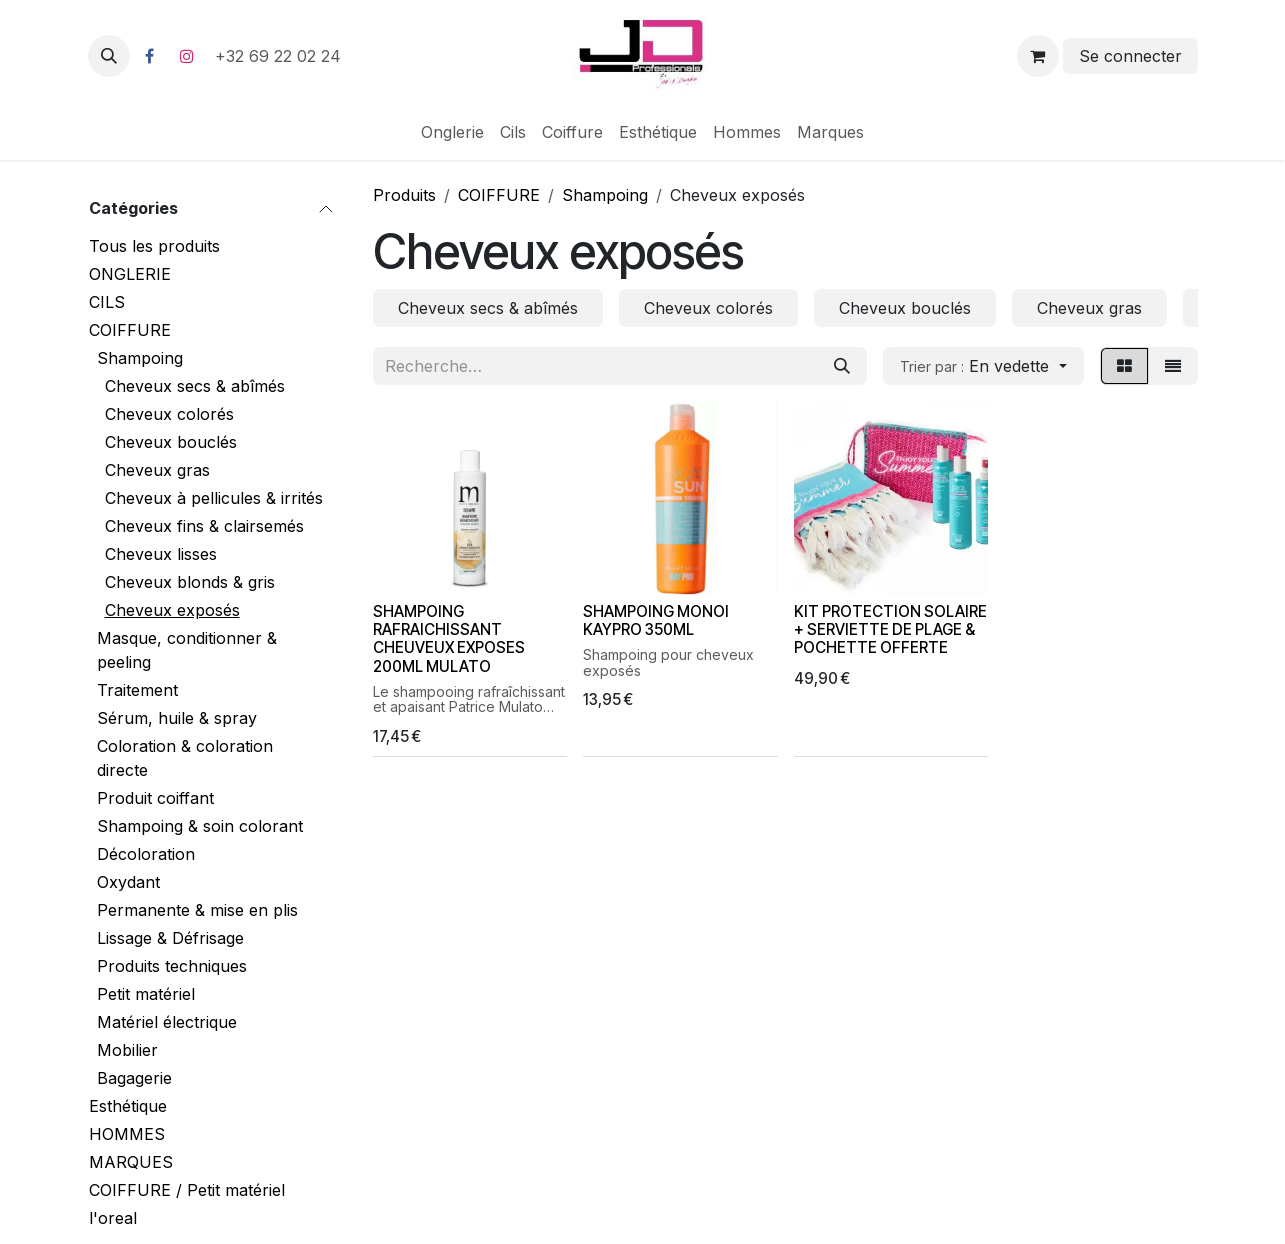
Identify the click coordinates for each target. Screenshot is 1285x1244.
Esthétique (128, 1106)
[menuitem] (452, 132)
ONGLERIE (130, 274)
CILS (107, 302)
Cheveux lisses (161, 554)
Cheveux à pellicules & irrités (214, 498)
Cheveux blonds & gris (190, 582)
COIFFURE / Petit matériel (187, 1190)
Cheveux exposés (172, 610)
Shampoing (140, 358)
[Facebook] (150, 56)
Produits (404, 195)
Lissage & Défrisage (170, 938)
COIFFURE (130, 330)
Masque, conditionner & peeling (187, 650)
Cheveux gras (157, 470)
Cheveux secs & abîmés (195, 386)
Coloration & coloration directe (185, 758)
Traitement (137, 690)
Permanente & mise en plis (197, 910)
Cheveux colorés (169, 414)
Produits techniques (172, 966)
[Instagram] (187, 56)
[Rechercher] (842, 366)
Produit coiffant (155, 798)
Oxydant (128, 882)
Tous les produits (154, 246)
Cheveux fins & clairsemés (204, 526)
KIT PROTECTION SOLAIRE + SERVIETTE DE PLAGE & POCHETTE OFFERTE (889, 629)
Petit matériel (146, 994)
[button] (109, 56)
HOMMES (127, 1134)
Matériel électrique (167, 1022)
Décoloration (146, 854)
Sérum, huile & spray (177, 718)
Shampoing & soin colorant (200, 826)
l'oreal (113, 1218)
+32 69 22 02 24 (280, 56)
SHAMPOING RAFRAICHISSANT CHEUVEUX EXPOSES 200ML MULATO (449, 639)
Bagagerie (134, 1078)
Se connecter (1130, 56)
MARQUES (131, 1162)
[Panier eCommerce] (1038, 56)
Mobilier (127, 1050)
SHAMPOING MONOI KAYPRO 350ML (656, 620)
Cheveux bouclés (171, 442)
